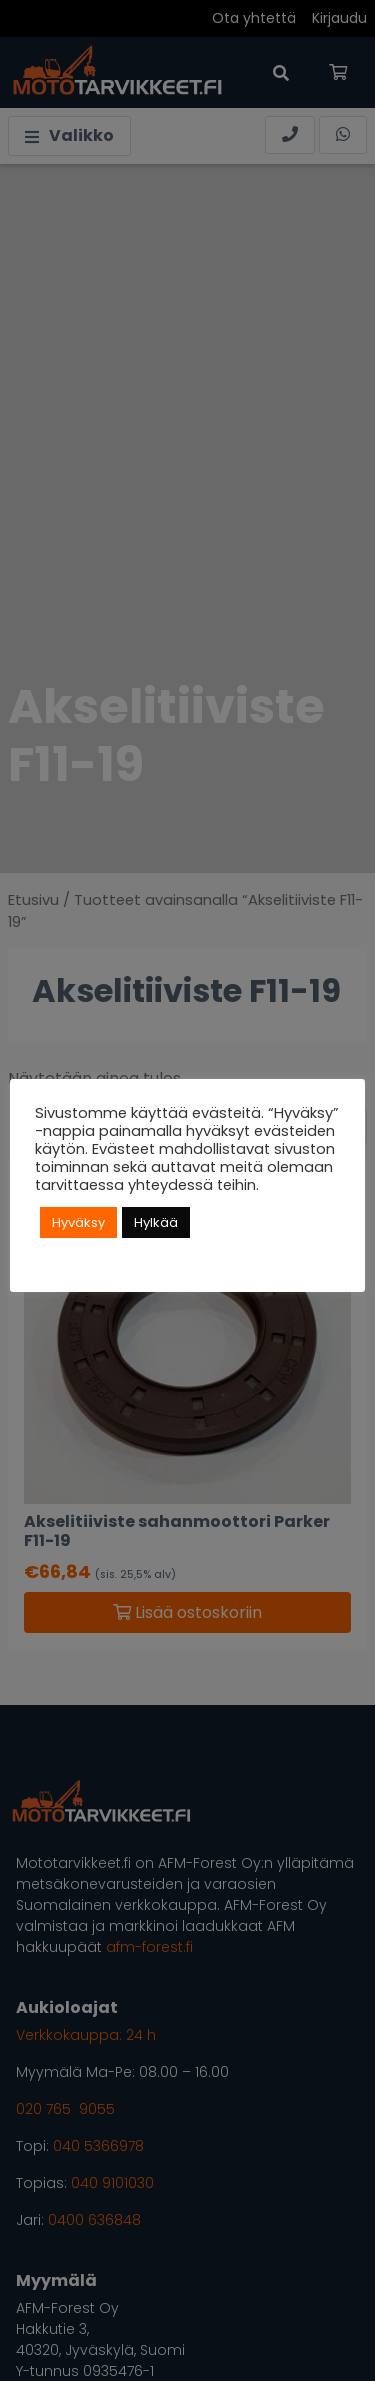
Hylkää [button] (156, 1222)
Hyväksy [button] (78, 1222)
